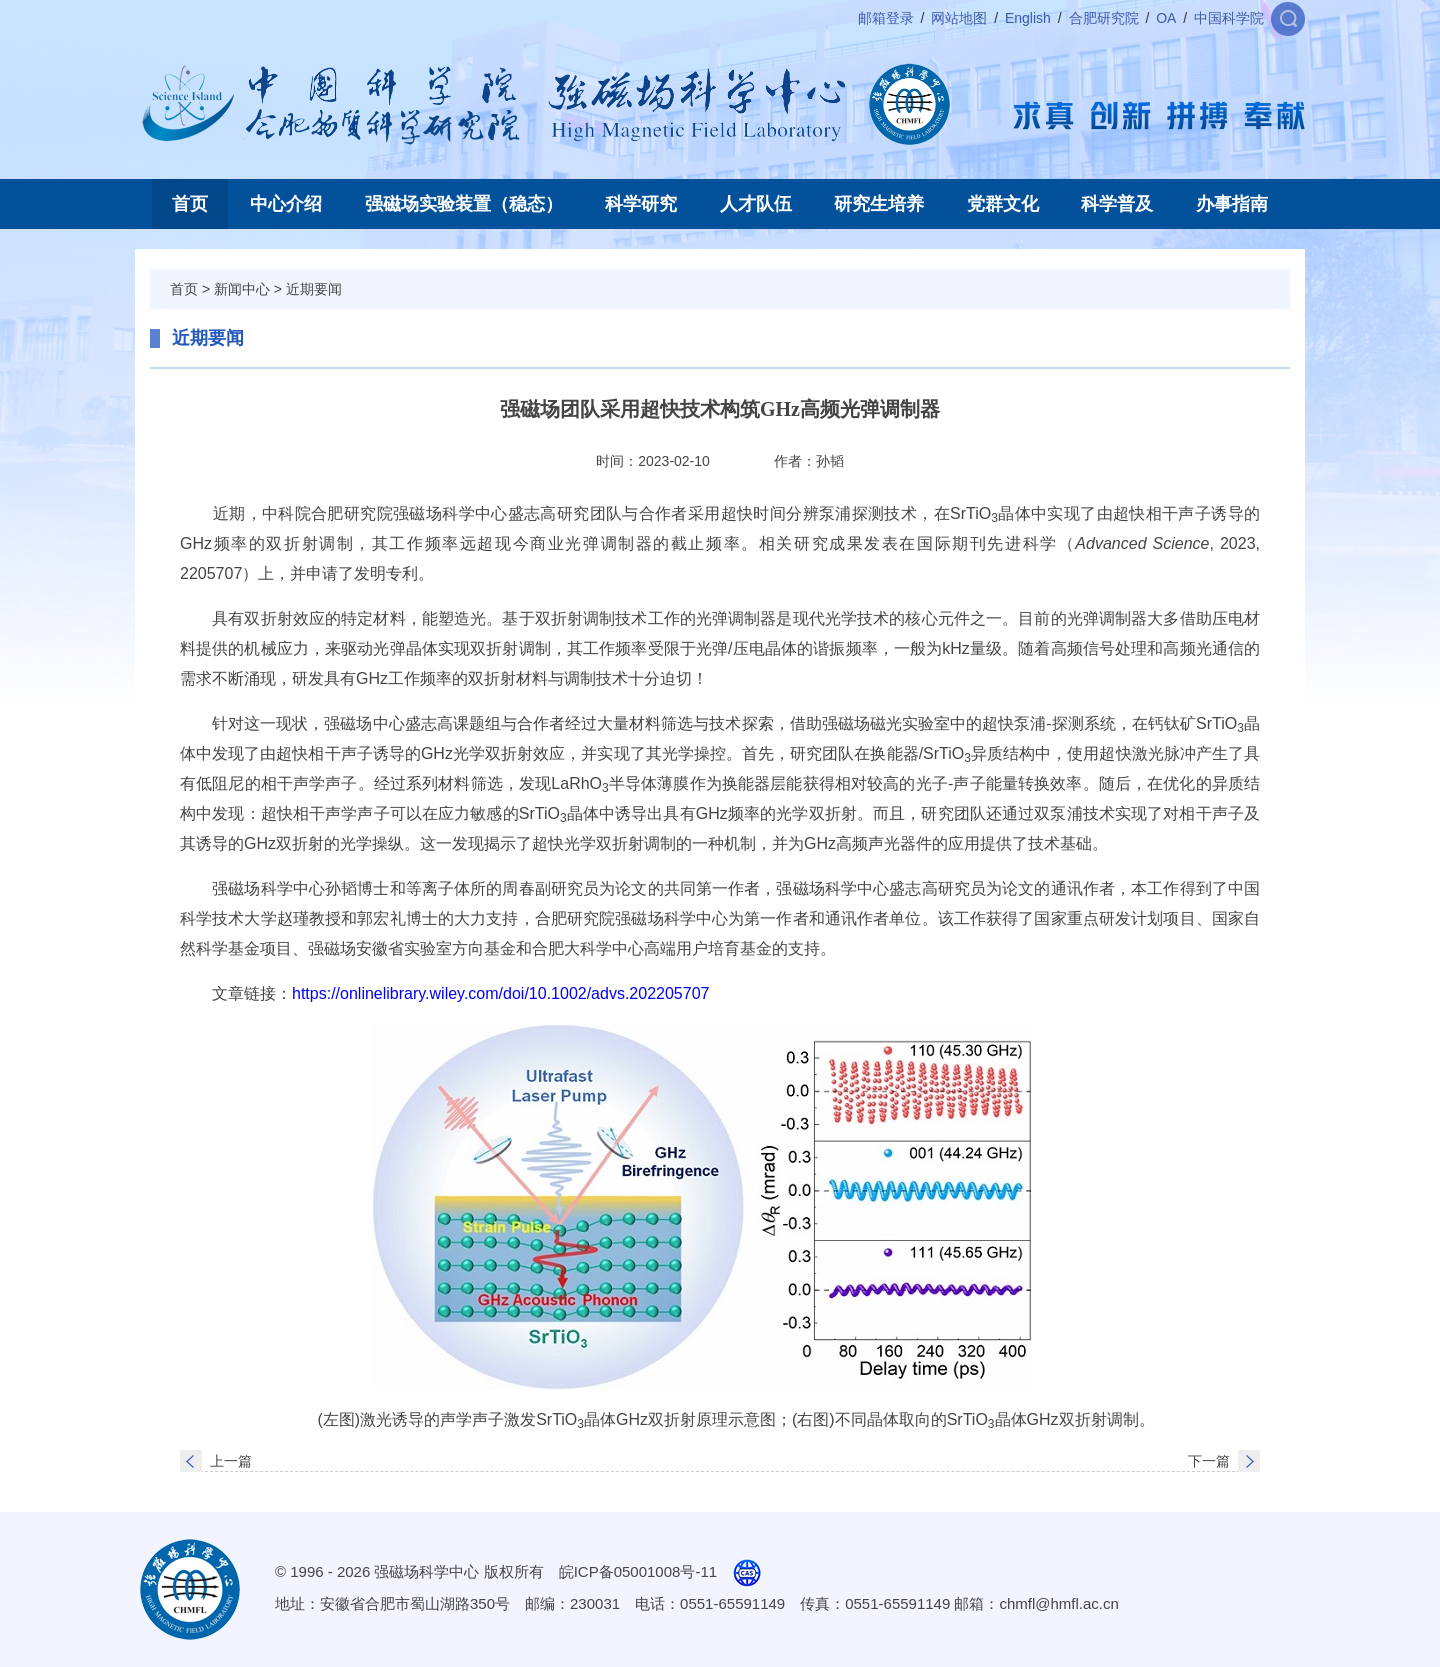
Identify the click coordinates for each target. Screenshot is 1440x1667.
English (1028, 18)
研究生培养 (879, 204)
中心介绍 (286, 204)
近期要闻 (314, 289)
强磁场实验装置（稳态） (464, 204)
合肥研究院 (1104, 18)
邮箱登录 (886, 18)
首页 (190, 204)
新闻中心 (242, 289)
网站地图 (959, 18)
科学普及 (1117, 204)
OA (1166, 18)
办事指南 (1232, 204)
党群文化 (1003, 204)
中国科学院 (1229, 18)
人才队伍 (756, 204)
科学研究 (641, 204)
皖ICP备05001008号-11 (638, 1571)
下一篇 (1209, 1461)
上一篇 (231, 1461)
